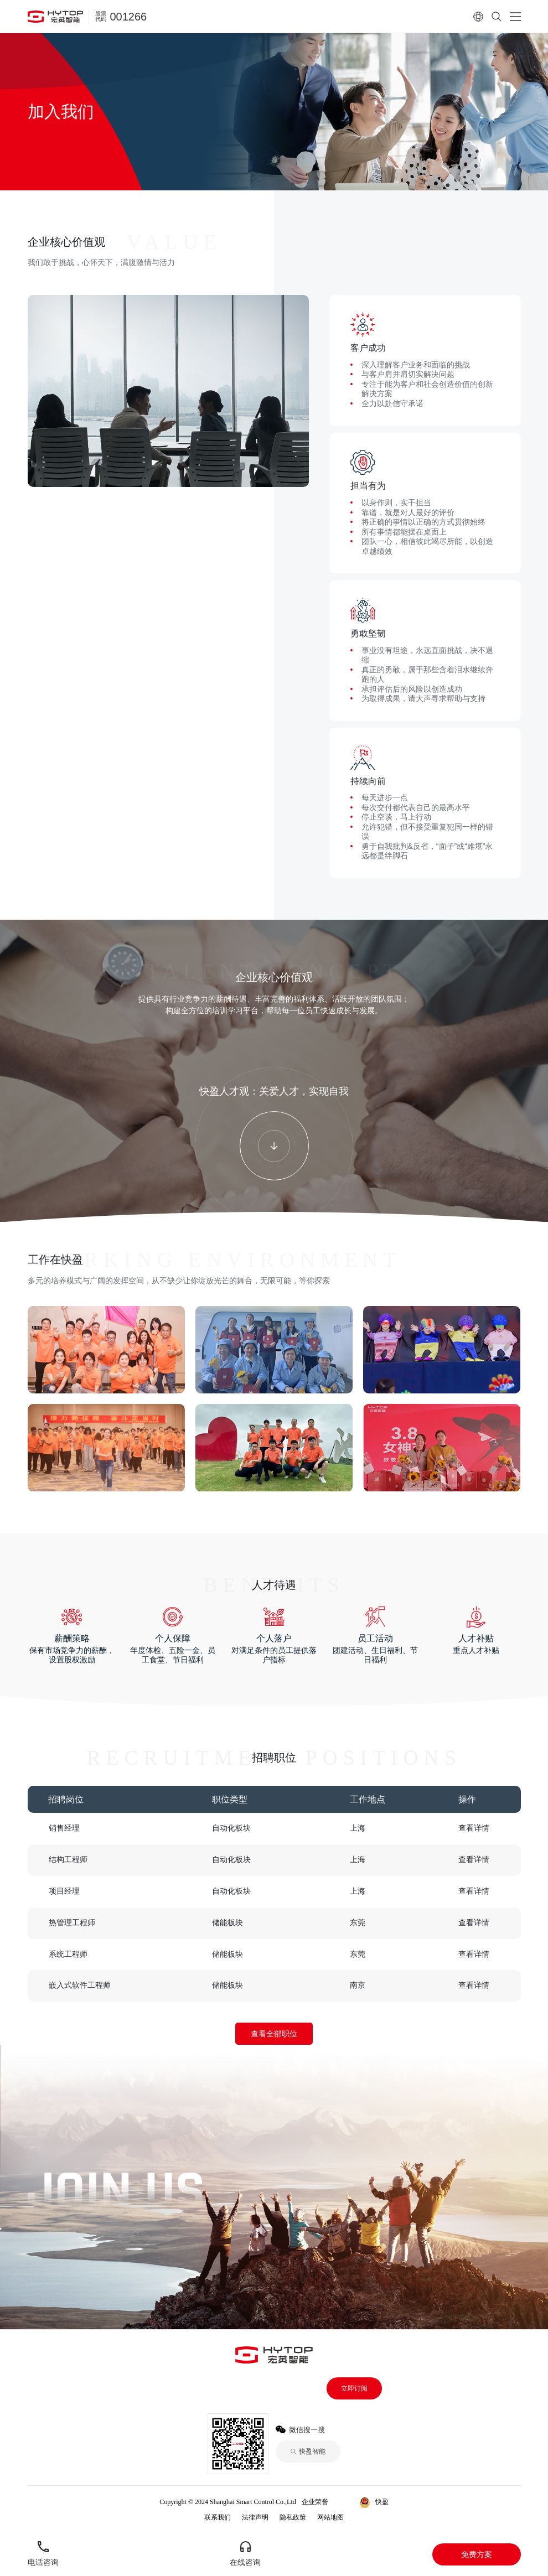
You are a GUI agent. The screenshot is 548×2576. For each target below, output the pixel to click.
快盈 (344, 2502)
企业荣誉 (315, 2502)
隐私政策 (293, 2517)
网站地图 (330, 2517)
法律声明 (255, 2517)
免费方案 (476, 2554)
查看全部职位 (274, 2033)
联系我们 (217, 2517)
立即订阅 (354, 2388)
